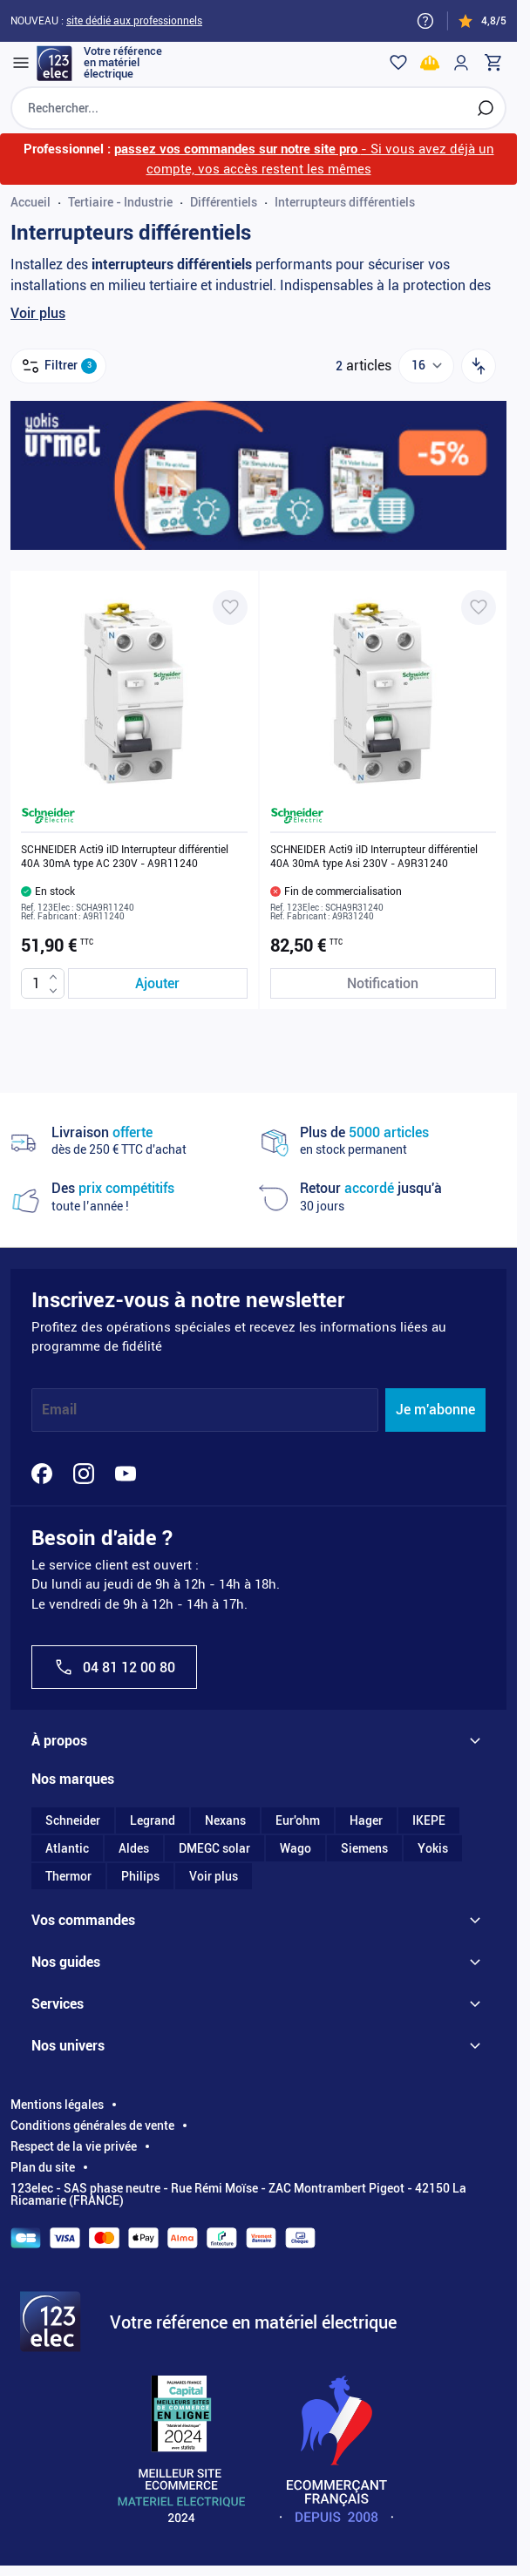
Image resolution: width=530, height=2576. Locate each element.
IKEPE (428, 1820)
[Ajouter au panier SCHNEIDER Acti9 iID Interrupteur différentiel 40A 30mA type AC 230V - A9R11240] (158, 983)
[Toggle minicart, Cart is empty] (492, 63)
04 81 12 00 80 (114, 1667)
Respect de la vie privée (73, 2146)
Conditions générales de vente (92, 2125)
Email (59, 1409)
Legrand (152, 1820)
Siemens (364, 1848)
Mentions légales (57, 2104)
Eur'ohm (297, 1820)
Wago (295, 1848)
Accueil (30, 202)
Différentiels (223, 202)
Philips (140, 1876)
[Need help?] (425, 20)
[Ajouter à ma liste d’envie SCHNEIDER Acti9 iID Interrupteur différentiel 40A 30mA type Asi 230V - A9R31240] (478, 607)
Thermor (68, 1876)
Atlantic (67, 1848)
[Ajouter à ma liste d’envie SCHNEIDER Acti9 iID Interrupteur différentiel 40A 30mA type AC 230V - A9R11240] (230, 607)
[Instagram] (83, 1473)
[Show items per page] (426, 366)
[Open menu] (20, 62)
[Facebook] (41, 1473)
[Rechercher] (485, 108)
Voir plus (37, 313)
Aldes (134, 1848)
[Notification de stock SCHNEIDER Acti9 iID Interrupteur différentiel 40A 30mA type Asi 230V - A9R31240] (383, 983)
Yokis (433, 1848)
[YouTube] (125, 1473)
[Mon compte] (461, 63)
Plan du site (42, 2167)
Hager (366, 1820)
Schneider (72, 1820)
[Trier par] (478, 366)
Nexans (225, 1820)
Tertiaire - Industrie (120, 202)
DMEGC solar (214, 1848)
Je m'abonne (435, 1409)
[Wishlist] (398, 63)
